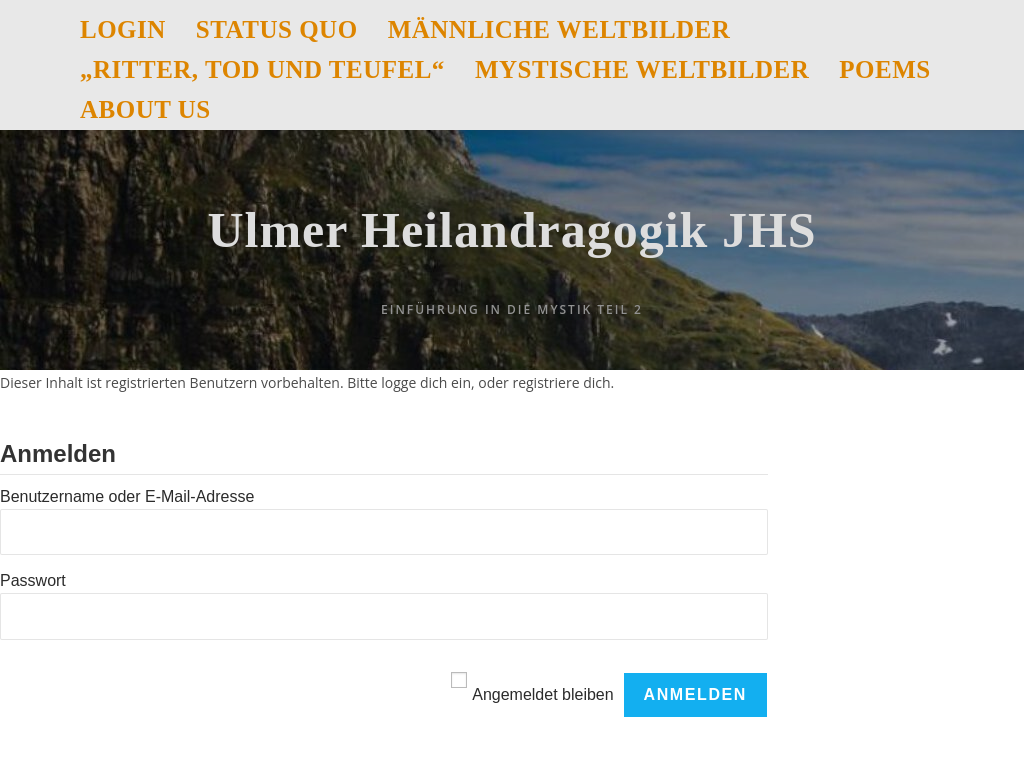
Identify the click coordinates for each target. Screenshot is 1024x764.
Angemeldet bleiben (542, 694)
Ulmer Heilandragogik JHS (511, 230)
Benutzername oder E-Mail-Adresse (127, 496)
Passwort (33, 580)
